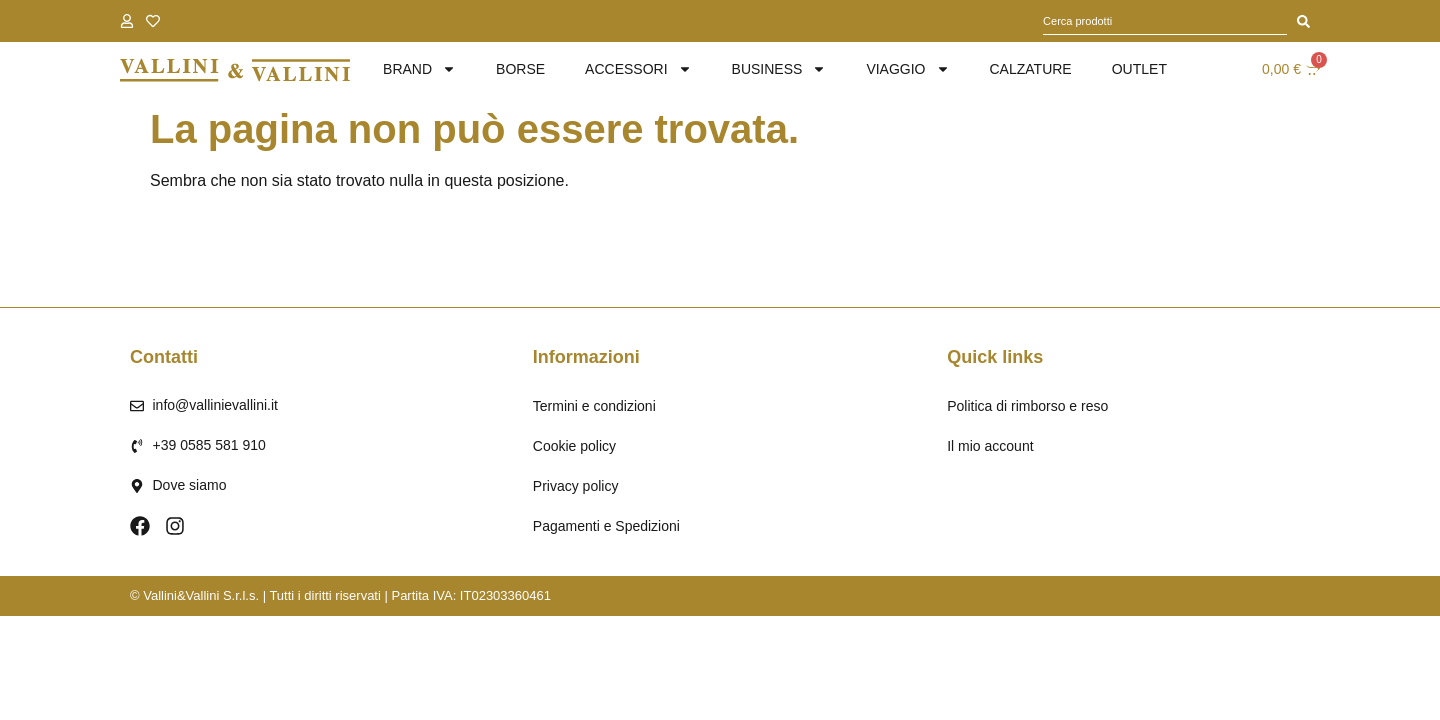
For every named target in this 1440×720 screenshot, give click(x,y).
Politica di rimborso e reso (1027, 406)
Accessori (638, 69)
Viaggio (907, 69)
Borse (520, 69)
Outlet (1139, 69)
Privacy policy (576, 486)
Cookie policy (574, 446)
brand (419, 69)
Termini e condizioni (594, 406)
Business (779, 69)
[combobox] (1165, 21)
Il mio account (990, 446)
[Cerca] (1303, 21)
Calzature (1031, 69)
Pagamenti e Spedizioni (606, 526)
